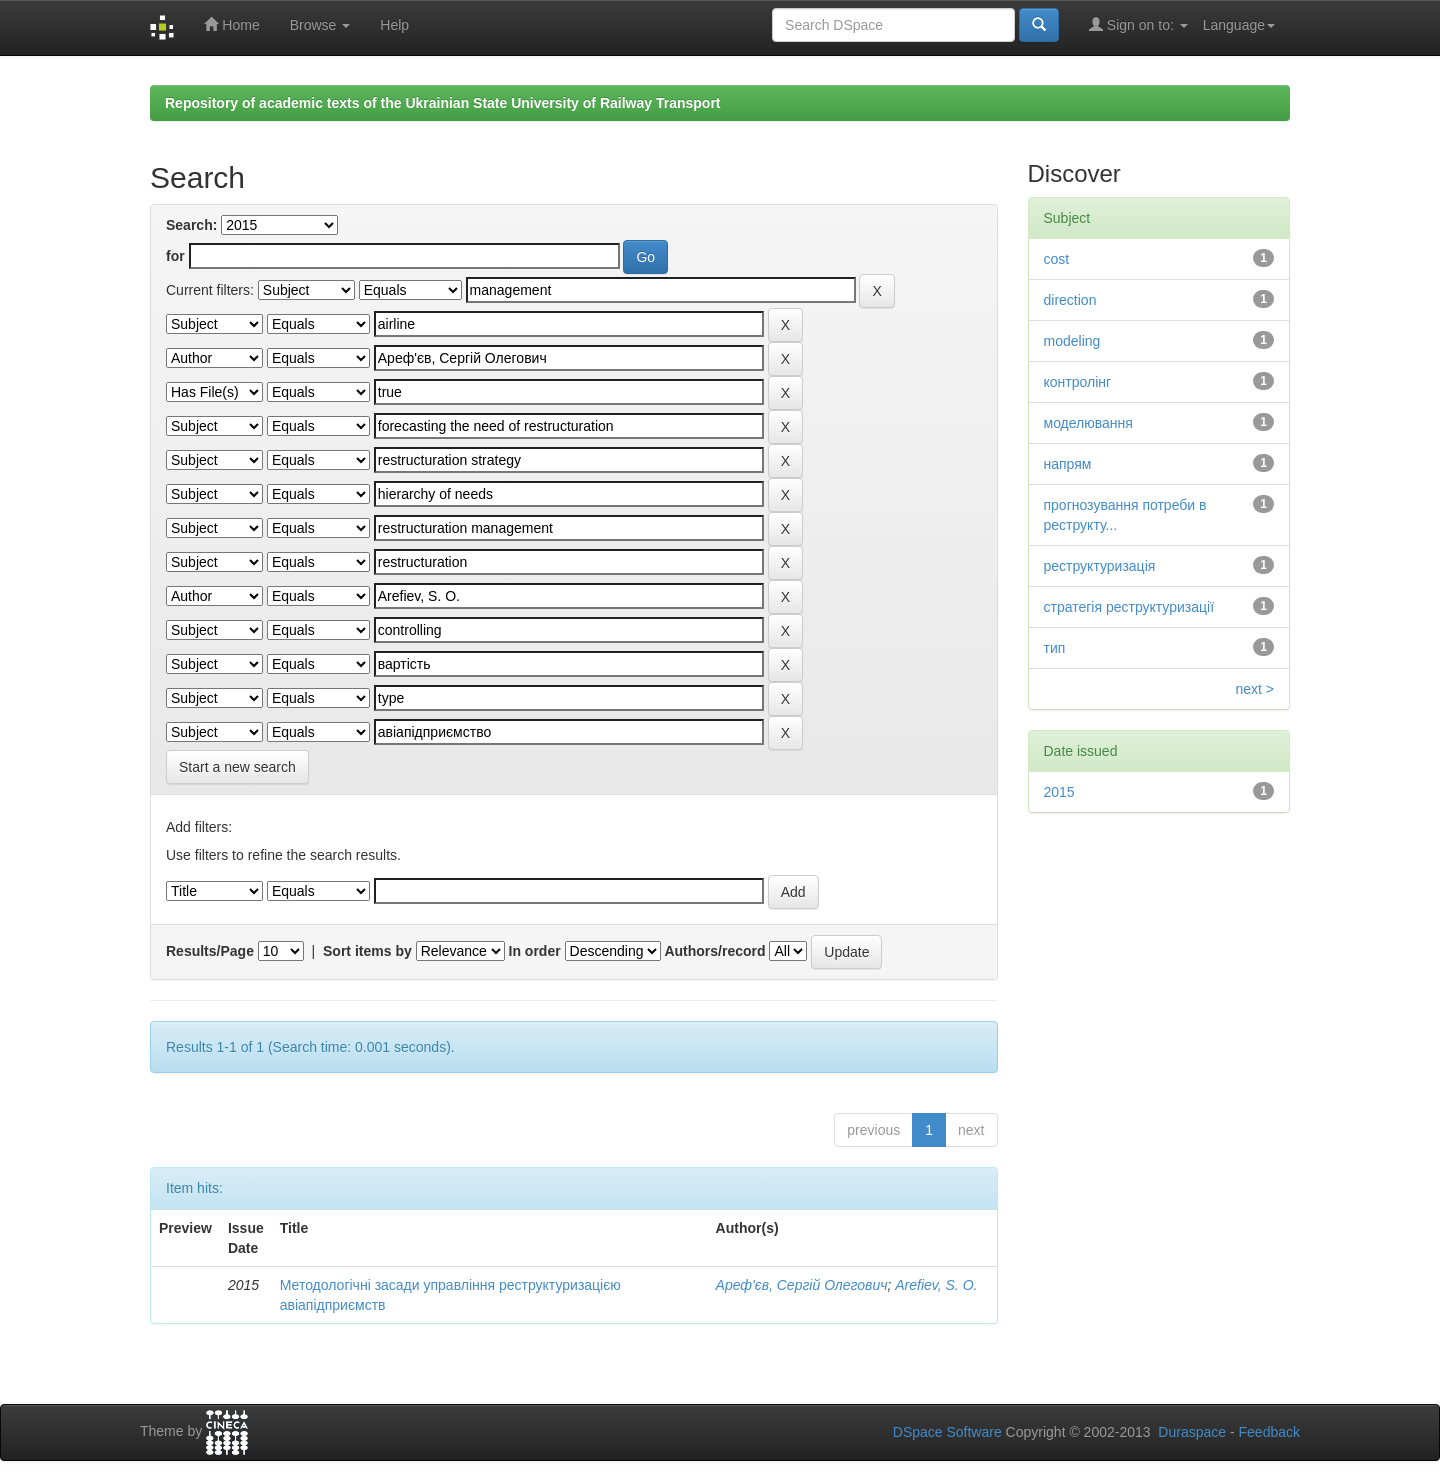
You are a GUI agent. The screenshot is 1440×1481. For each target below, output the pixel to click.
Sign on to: (1138, 24)
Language (1239, 25)
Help (394, 25)
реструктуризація (1100, 566)
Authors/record (714, 951)
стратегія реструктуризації (1129, 607)
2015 (1059, 792)
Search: (191, 225)
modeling (1072, 341)
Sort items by (367, 951)
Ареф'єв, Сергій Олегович (802, 1285)
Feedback (1269, 1432)
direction (1070, 300)
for (175, 256)
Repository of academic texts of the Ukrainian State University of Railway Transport (443, 103)
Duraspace (1192, 1432)
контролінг (1078, 382)
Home (231, 24)
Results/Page (210, 951)
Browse (320, 25)
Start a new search (237, 767)
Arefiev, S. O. (936, 1285)
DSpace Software (947, 1432)
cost (1057, 259)
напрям (1068, 464)
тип (1055, 648)
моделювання (1088, 423)
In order (535, 951)
